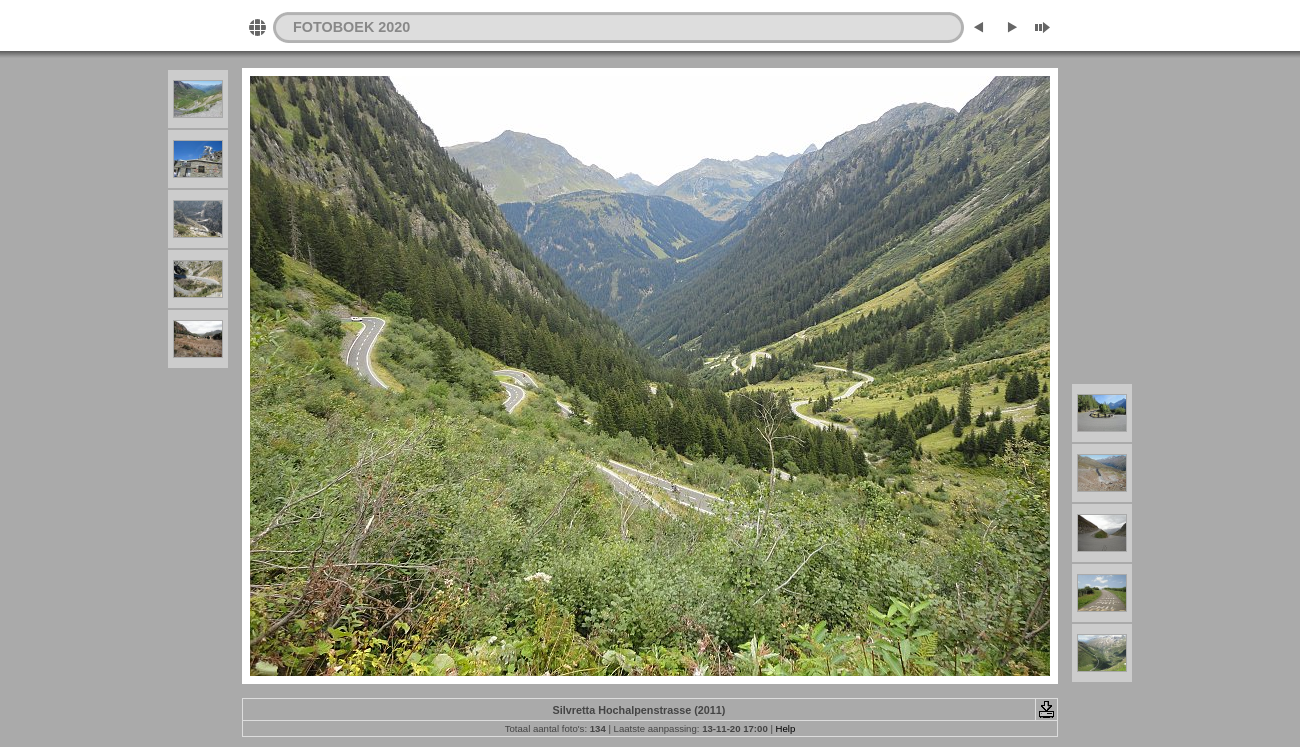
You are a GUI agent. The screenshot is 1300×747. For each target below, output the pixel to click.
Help (786, 728)
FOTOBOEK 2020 (351, 27)
